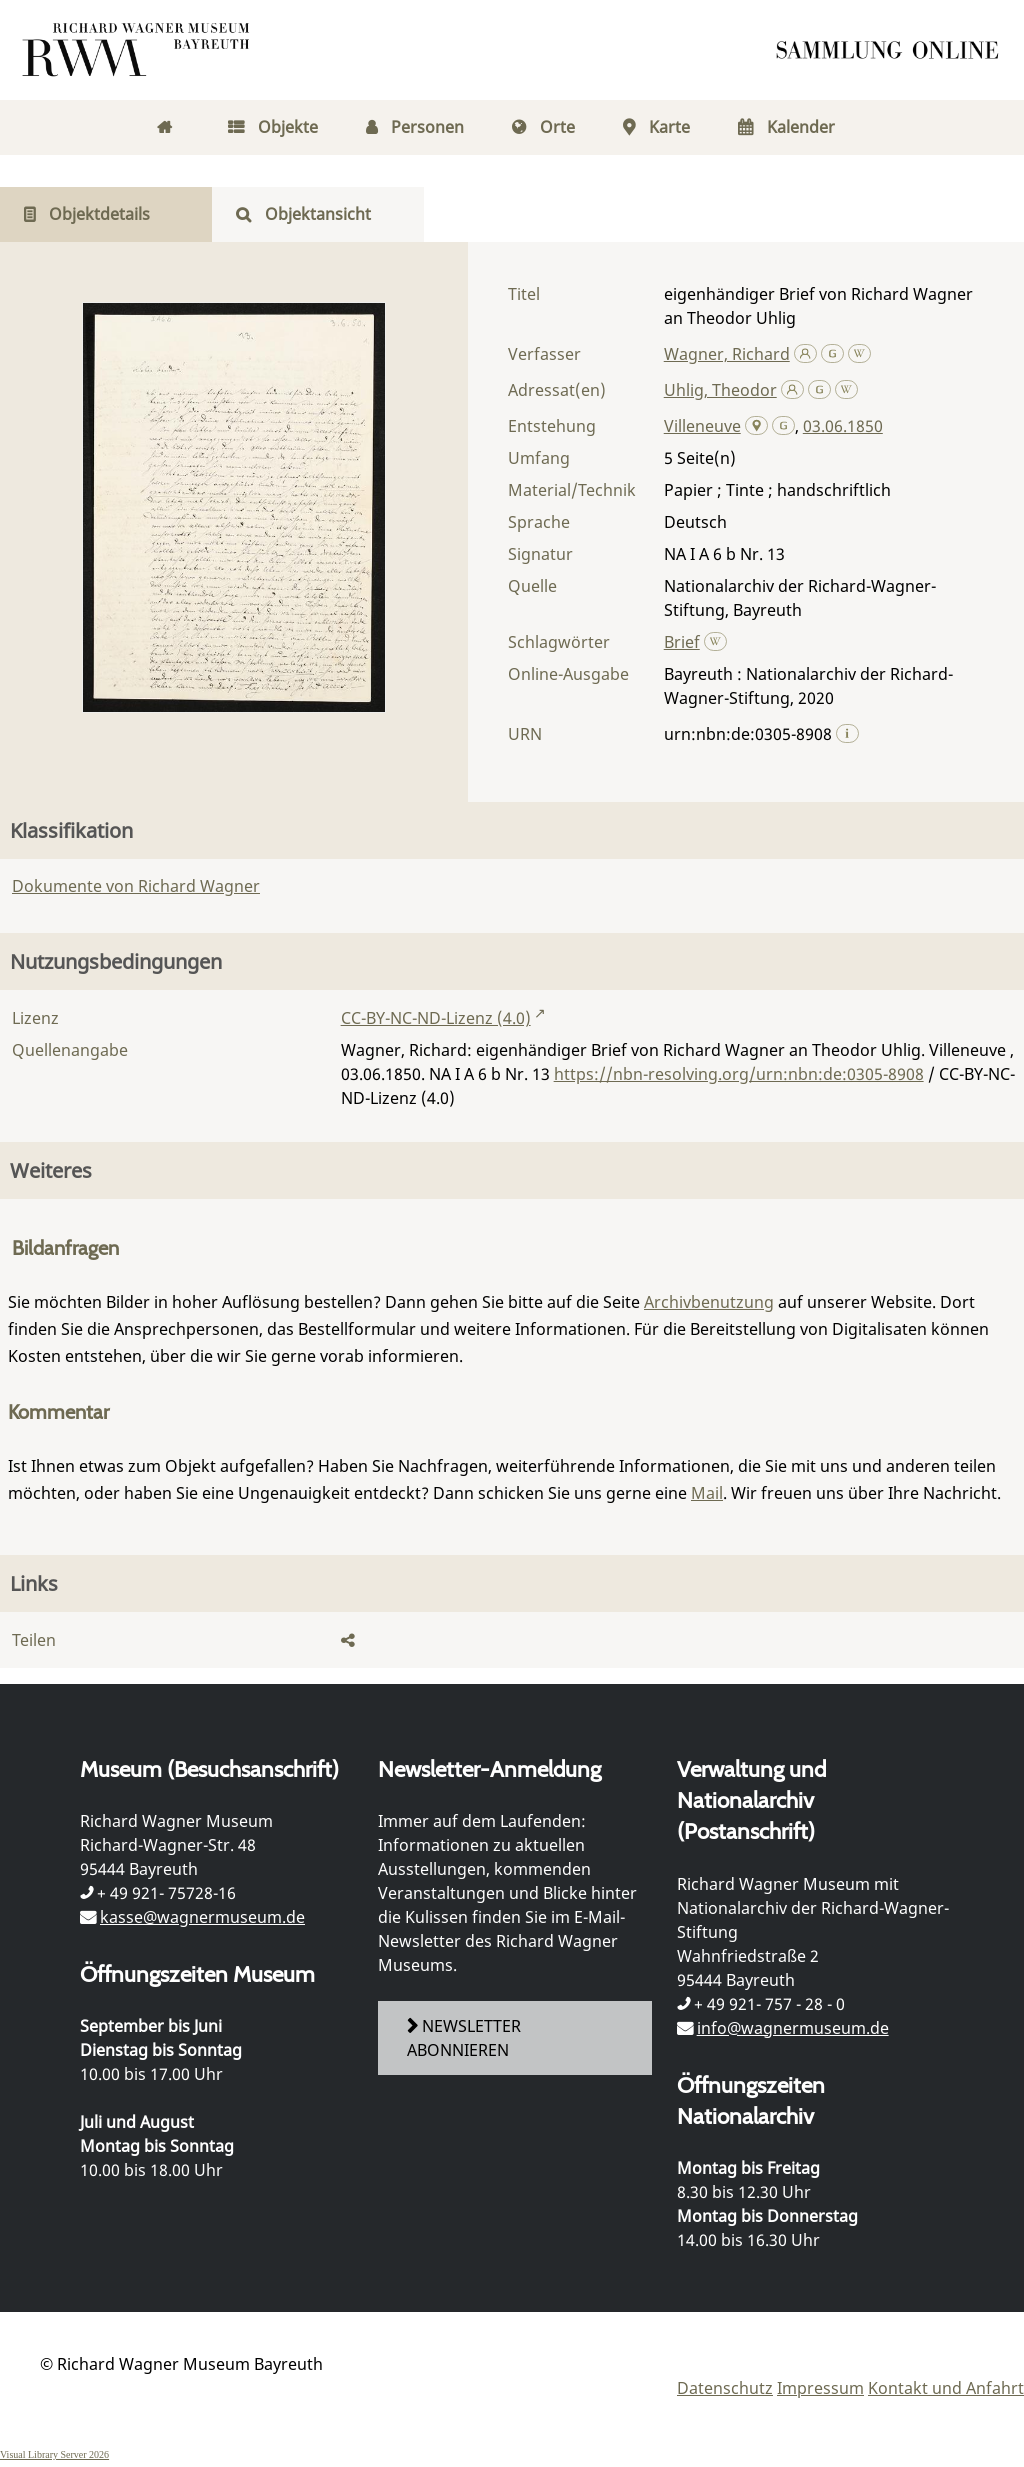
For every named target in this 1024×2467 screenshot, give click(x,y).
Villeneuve (702, 426)
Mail (707, 1493)
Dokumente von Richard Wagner (136, 886)
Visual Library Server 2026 (54, 2454)
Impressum (820, 2388)
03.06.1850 (843, 426)
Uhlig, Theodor (720, 390)
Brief (682, 642)
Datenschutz (725, 2388)
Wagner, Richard (727, 354)
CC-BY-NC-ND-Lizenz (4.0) (436, 1018)
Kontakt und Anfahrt (946, 2388)
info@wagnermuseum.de (793, 2028)
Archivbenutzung (709, 1302)
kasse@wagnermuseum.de (202, 1917)
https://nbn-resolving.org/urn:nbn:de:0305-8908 (739, 1074)
